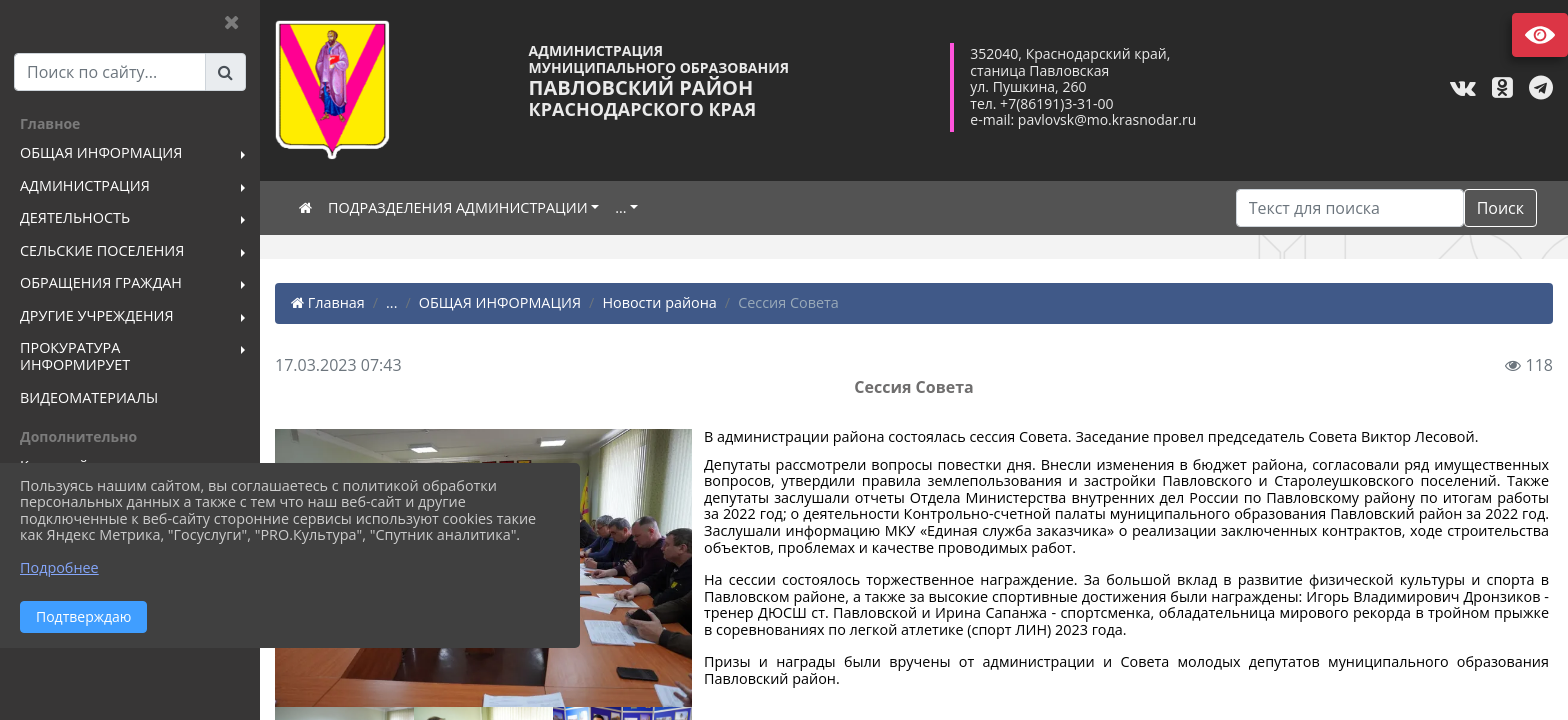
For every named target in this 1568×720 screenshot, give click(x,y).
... (620, 207)
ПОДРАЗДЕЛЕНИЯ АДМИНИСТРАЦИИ (458, 207)
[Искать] (1350, 208)
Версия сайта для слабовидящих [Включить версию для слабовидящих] (1540, 35)
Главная (328, 302)
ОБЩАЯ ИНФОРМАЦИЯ (500, 302)
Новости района (659, 302)
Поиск (1500, 208)
